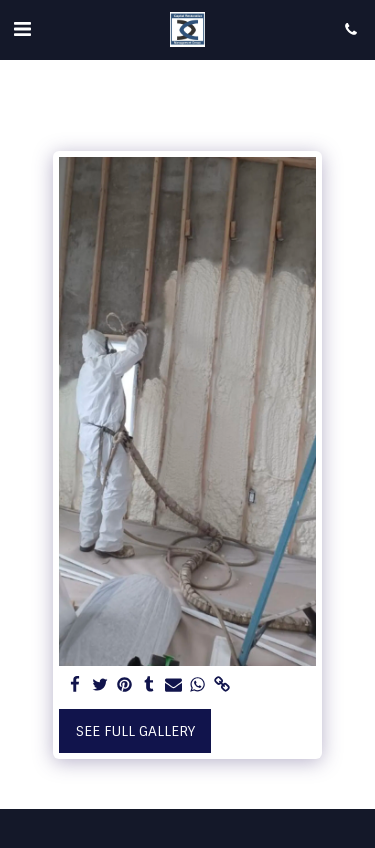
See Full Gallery (135, 731)
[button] (22, 29)
